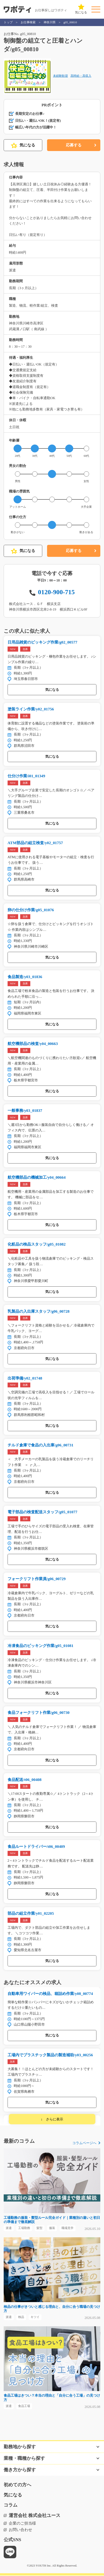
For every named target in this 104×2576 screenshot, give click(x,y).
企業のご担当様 (22, 2524)
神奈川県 (50, 22)
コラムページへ (84, 2143)
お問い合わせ (20, 2530)
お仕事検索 (28, 22)
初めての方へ (17, 2485)
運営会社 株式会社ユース (34, 2516)
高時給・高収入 (80, 76)
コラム (10, 2505)
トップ (8, 22)
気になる (23, 145)
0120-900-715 (56, 592)
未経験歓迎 (60, 76)
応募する (74, 145)
